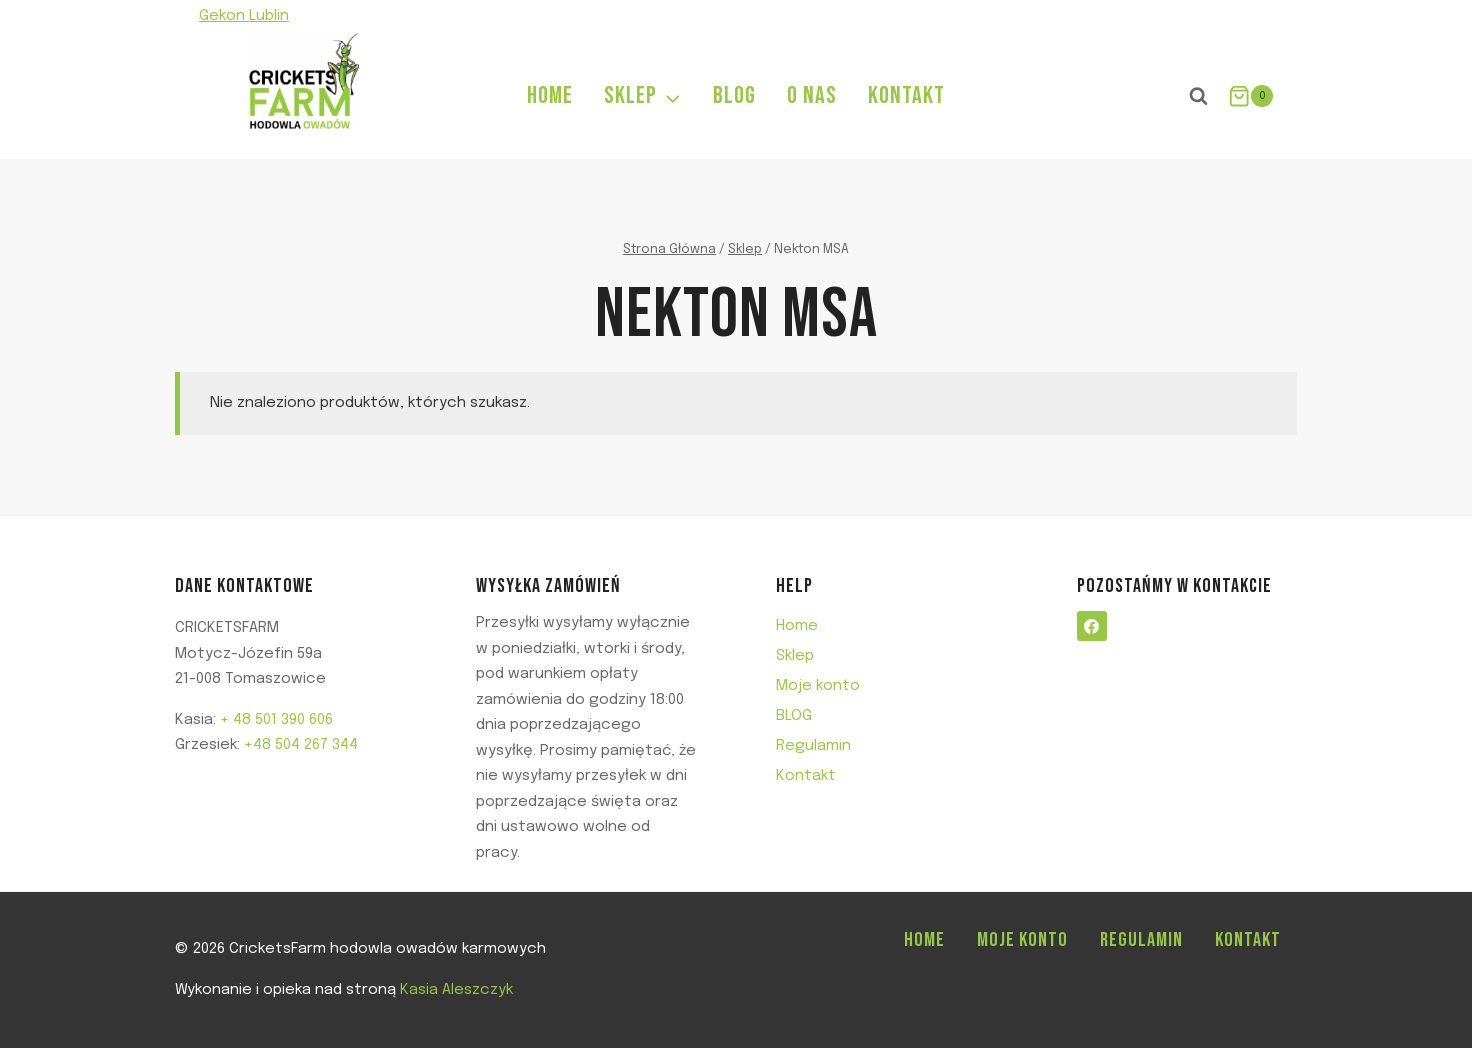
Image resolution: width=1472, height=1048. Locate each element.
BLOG (734, 95)
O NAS (812, 95)
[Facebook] (1256, 16)
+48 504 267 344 (301, 745)
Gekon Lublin (244, 16)
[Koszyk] (1250, 96)
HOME (550, 95)
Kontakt (806, 776)
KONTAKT (906, 95)
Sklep (795, 656)
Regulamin (813, 746)
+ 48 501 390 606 (276, 720)
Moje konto (818, 686)
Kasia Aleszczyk (456, 990)
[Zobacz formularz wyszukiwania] (1199, 96)
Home (797, 626)
